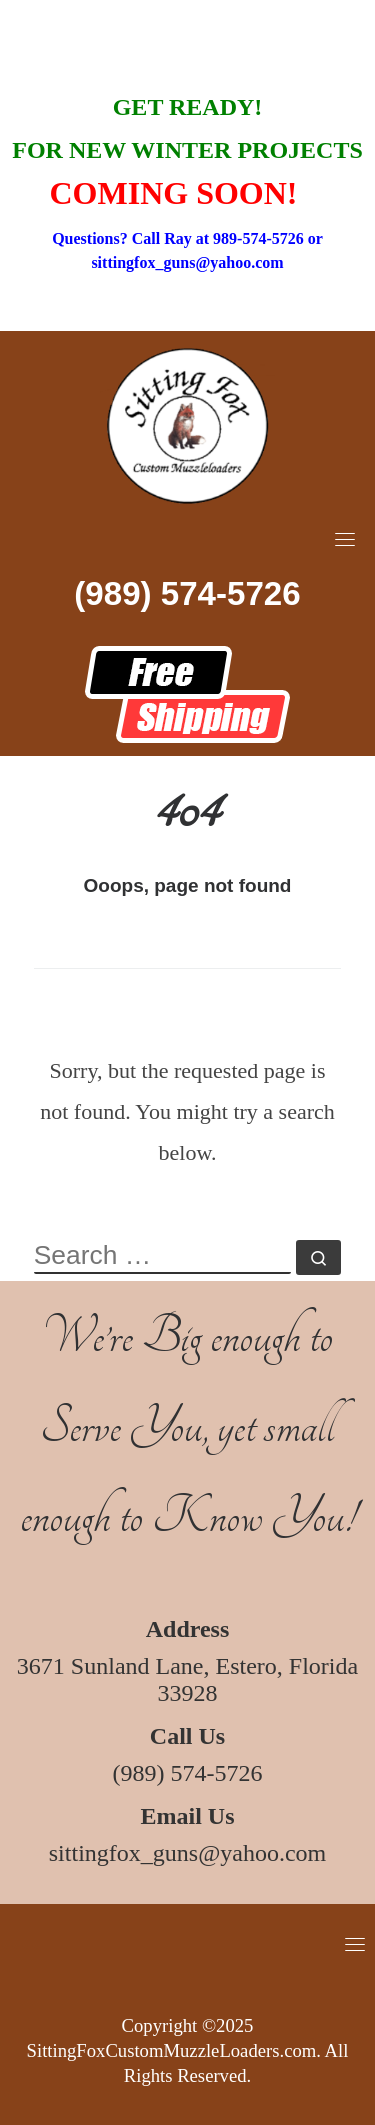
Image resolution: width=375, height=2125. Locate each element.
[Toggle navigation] (345, 539)
